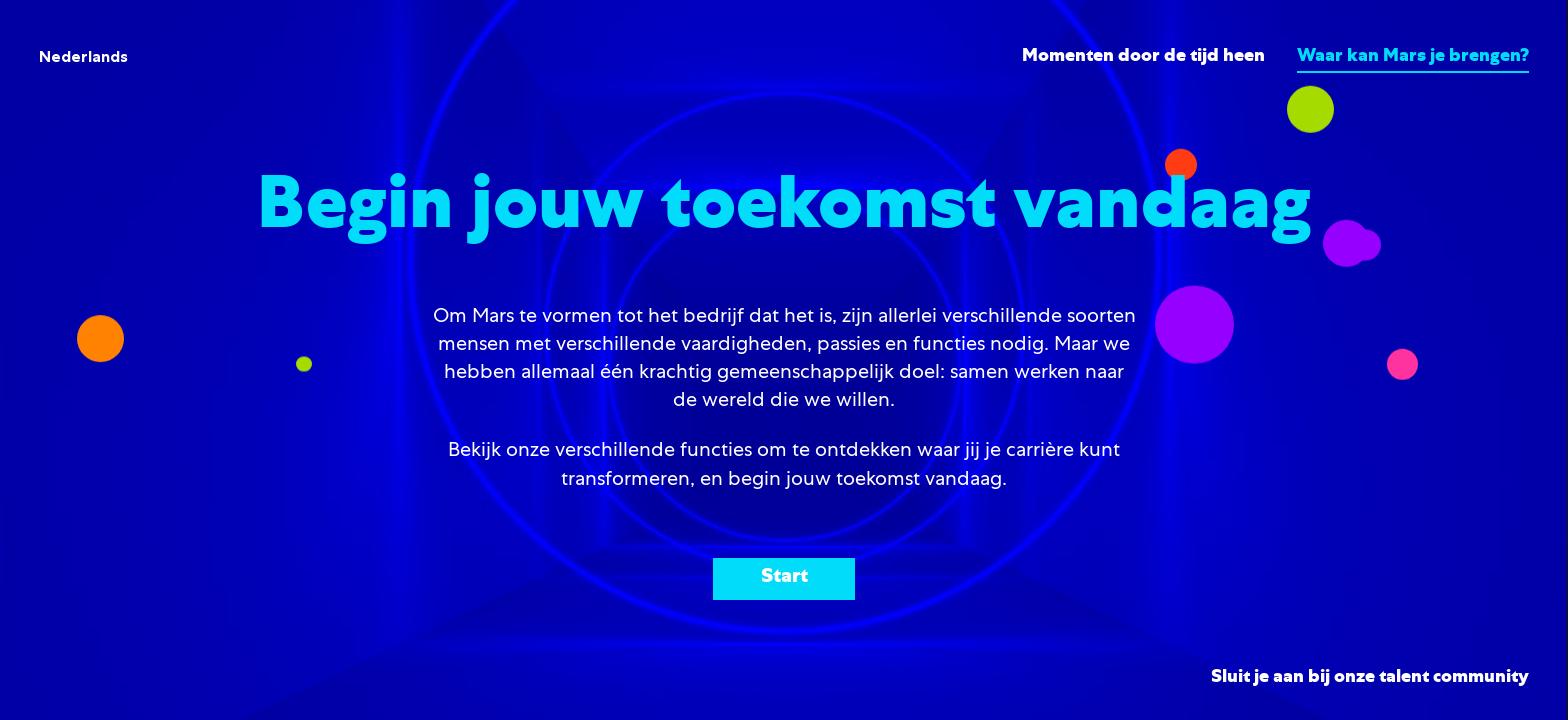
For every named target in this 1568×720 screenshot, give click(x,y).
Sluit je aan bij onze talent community (1370, 678)
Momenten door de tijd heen (1143, 57)
